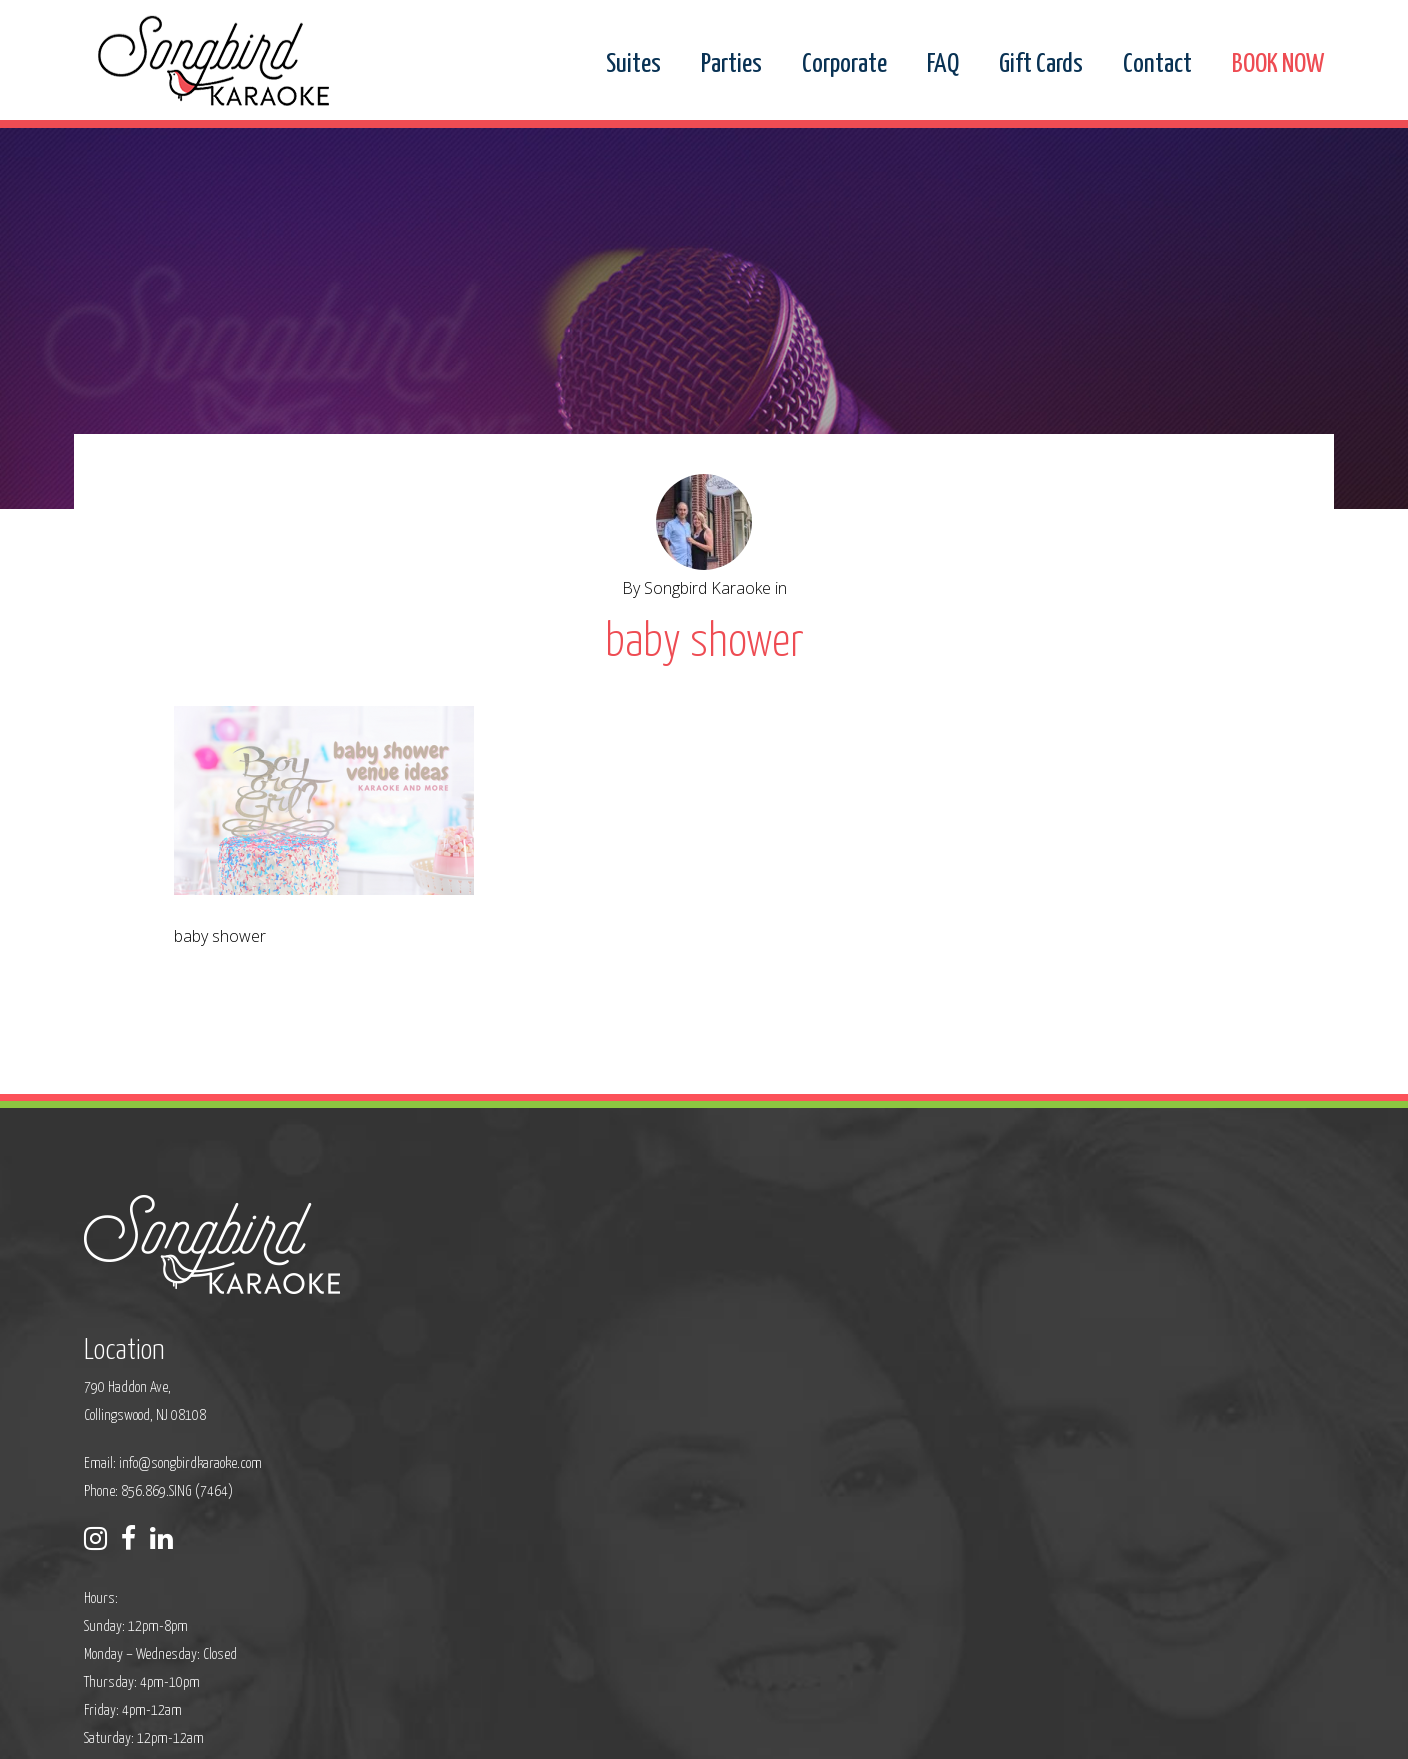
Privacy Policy (520, 1730)
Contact (1157, 65)
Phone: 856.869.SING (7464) (578, 1360)
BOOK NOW (1278, 65)
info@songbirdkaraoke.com (610, 1332)
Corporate (844, 65)
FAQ (943, 65)
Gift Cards (1041, 65)
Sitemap (594, 1730)
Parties (731, 65)
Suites (633, 65)
